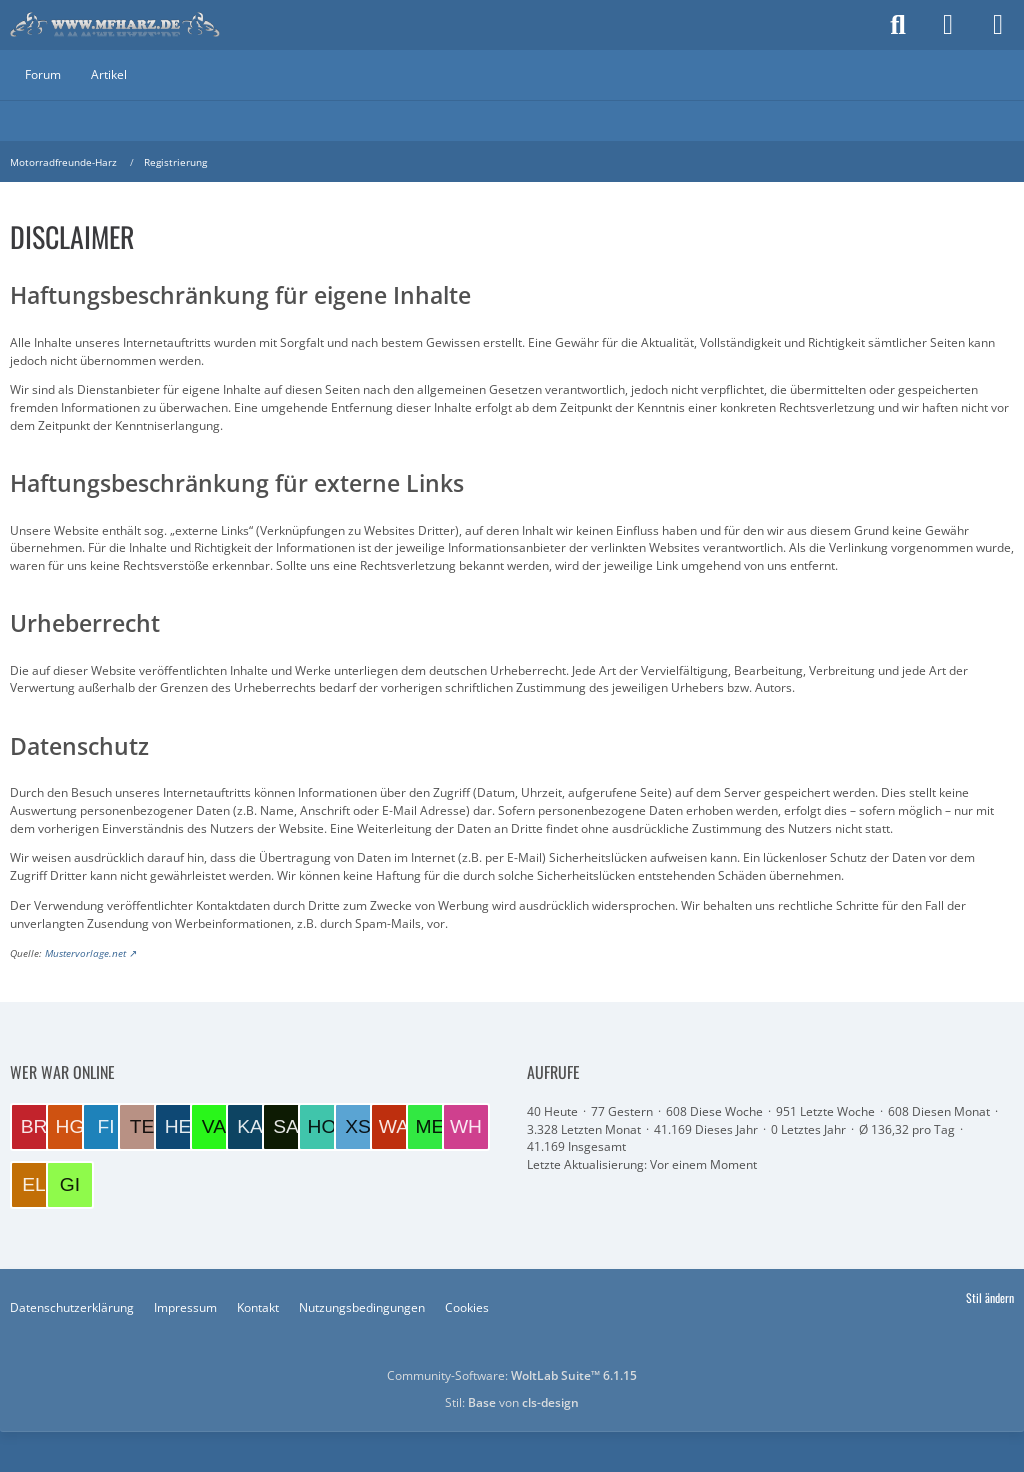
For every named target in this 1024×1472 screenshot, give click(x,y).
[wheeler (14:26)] (466, 1127)
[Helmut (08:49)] (178, 1127)
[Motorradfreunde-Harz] (115, 25)
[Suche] (898, 25)
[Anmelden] (948, 25)
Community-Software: (512, 1375)
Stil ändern (990, 1297)
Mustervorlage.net (85, 953)
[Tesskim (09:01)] (142, 1127)
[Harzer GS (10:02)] (70, 1127)
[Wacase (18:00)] (394, 1127)
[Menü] (998, 25)
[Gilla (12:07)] (70, 1185)
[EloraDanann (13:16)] (34, 1185)
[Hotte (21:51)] (322, 1127)
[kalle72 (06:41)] (250, 1127)
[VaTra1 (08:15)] (214, 1127)
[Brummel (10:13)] (34, 1127)
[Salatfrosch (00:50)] (286, 1127)
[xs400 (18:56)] (358, 1127)
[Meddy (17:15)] (430, 1127)
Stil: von (512, 1402)
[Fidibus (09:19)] (106, 1127)
